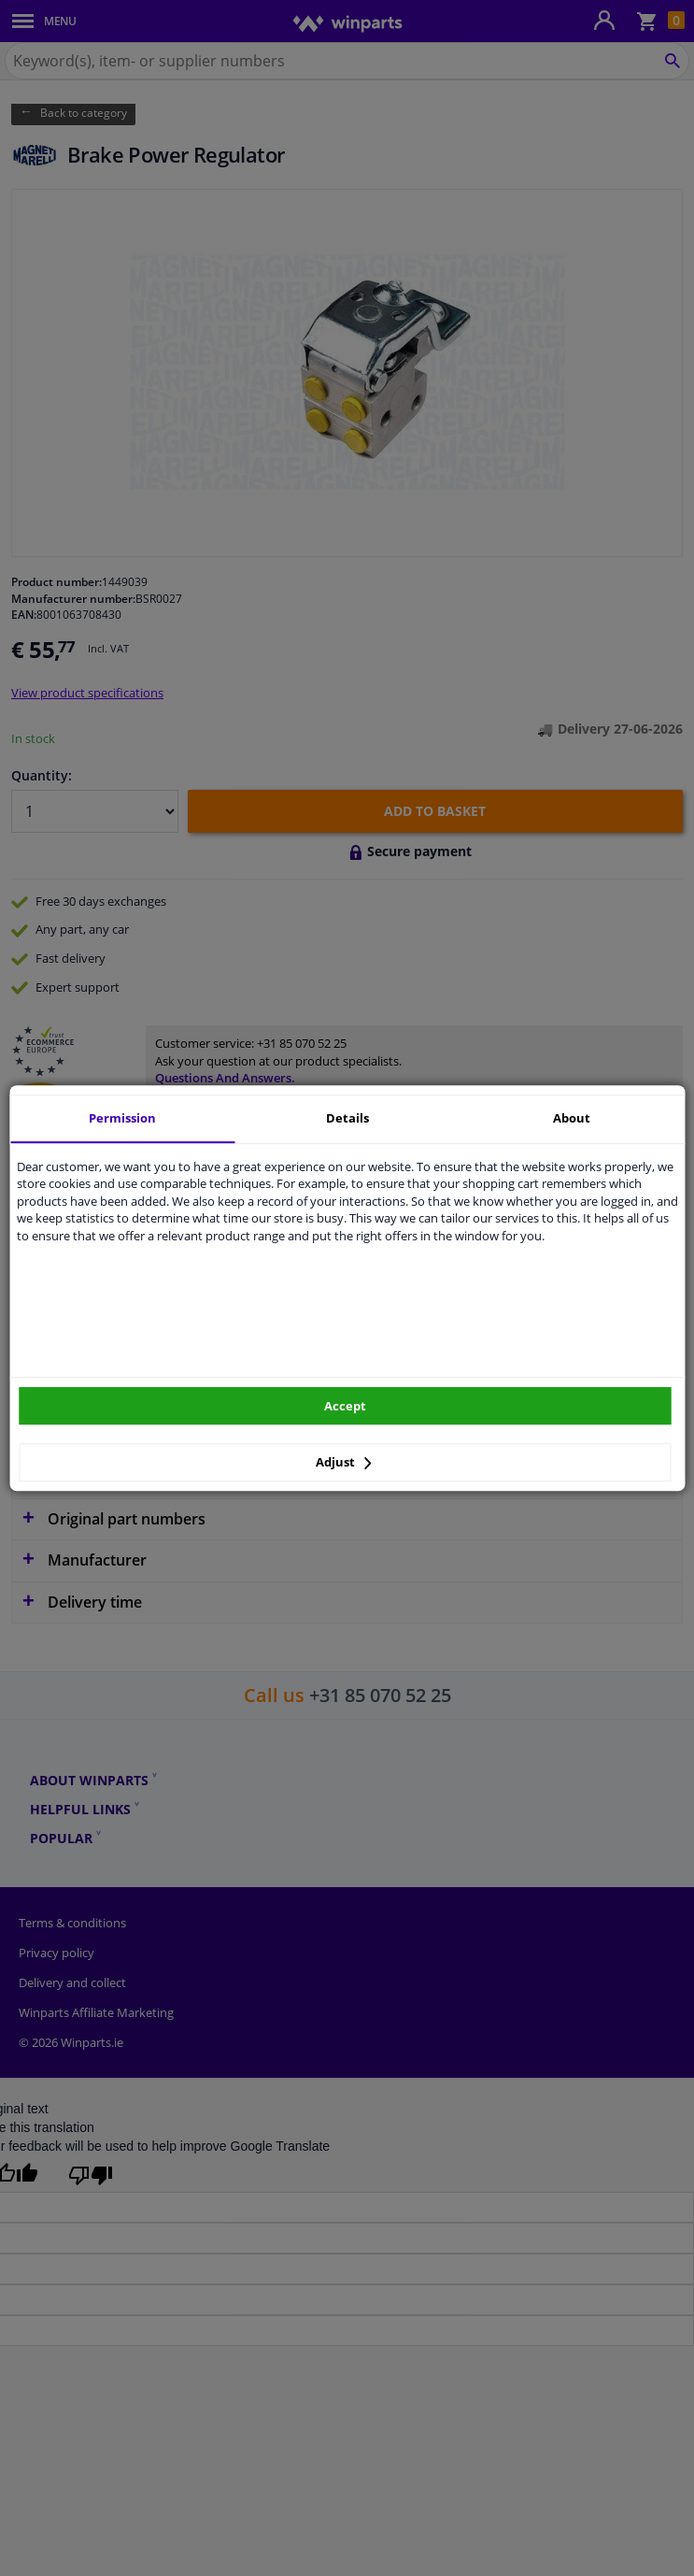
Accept (345, 1405)
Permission (122, 1117)
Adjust (344, 1461)
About (571, 1117)
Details (347, 1117)
